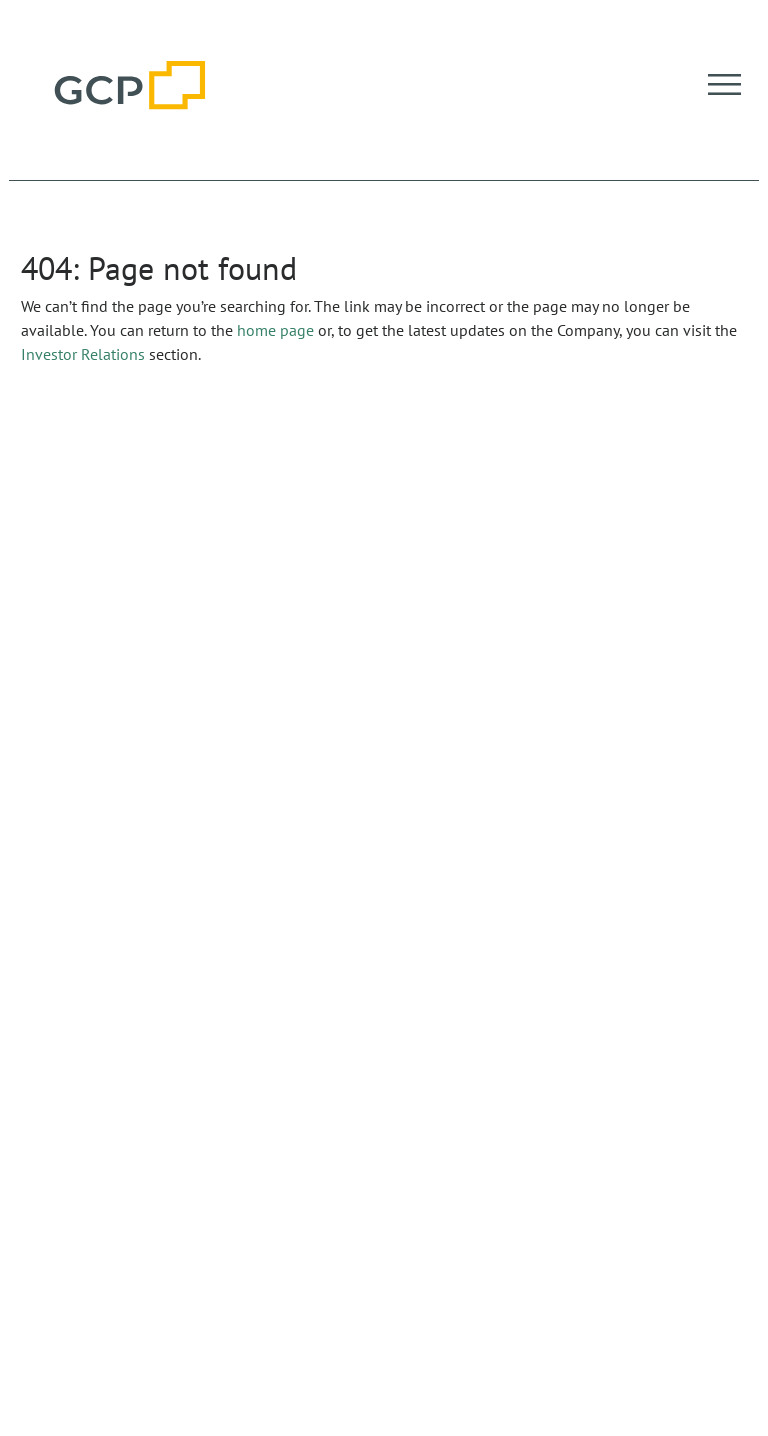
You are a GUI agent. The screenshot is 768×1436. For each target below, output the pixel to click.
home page (275, 330)
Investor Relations (83, 354)
